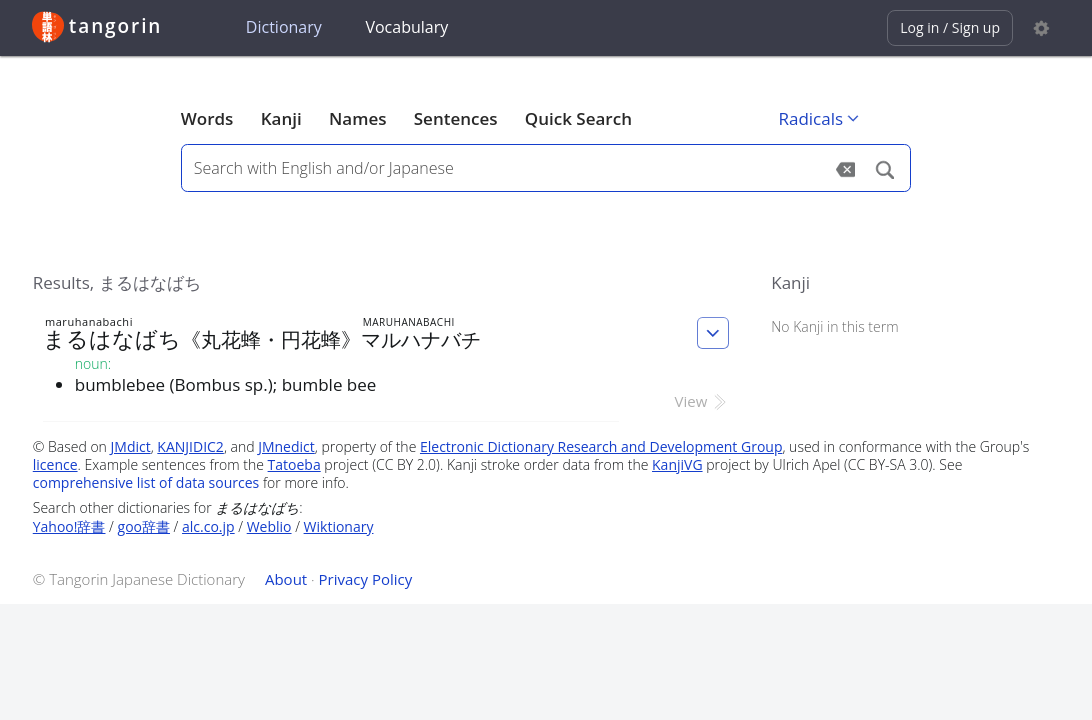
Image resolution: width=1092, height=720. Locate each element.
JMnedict (286, 446)
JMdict (131, 446)
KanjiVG (677, 464)
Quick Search (578, 118)
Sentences (456, 118)
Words (207, 118)
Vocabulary (406, 27)
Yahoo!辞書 (69, 526)
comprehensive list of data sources (146, 482)
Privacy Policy (366, 579)
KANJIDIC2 (190, 446)
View (702, 401)
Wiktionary (339, 526)
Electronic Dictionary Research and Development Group (601, 446)
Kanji (281, 118)
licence (55, 464)
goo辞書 (144, 526)
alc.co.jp (208, 526)
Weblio (269, 526)
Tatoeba (294, 464)
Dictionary (284, 27)
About (286, 579)
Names (357, 118)
